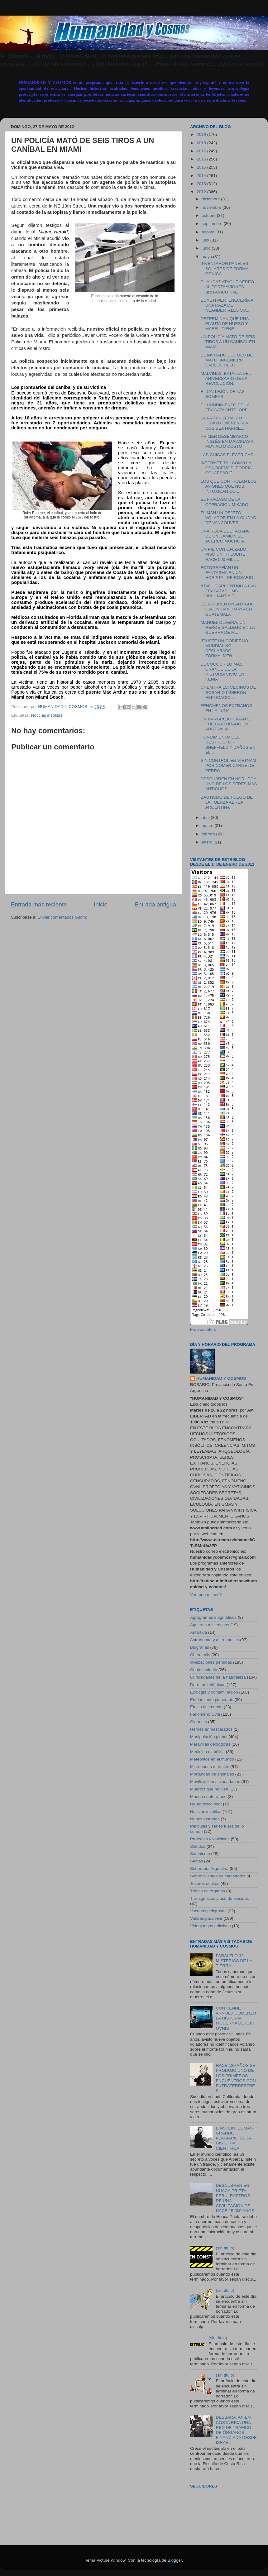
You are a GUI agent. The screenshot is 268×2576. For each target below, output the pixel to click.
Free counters (203, 1329)
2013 (202, 183)
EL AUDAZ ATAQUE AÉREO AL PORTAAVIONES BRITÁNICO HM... (227, 287)
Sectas (196, 1861)
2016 (202, 159)
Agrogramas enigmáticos (213, 1617)
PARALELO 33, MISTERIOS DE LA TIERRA (234, 1960)
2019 (202, 134)
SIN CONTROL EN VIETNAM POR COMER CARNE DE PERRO (228, 765)
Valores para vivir (206, 1918)
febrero (209, 834)
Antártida (198, 1632)
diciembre (211, 199)
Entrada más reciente (39, 904)
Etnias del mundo (206, 1706)
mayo (207, 256)
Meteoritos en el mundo (212, 1759)
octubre (209, 215)
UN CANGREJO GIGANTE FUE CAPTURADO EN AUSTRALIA (226, 724)
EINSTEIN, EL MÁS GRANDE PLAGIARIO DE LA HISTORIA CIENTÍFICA (234, 2138)
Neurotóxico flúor (206, 1804)
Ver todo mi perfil (206, 1594)
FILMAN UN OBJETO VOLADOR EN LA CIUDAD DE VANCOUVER (228, 517)
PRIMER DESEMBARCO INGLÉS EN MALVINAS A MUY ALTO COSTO (227, 441)
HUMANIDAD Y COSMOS (221, 1378)
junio (207, 248)
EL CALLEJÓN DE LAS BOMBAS (223, 394)
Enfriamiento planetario (211, 1699)
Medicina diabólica (207, 1751)
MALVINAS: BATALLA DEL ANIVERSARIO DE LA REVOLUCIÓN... (226, 378)
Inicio (101, 904)
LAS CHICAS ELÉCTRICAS (227, 454)
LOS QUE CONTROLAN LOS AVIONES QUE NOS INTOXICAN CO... (228, 486)
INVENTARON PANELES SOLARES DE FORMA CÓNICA (224, 268)
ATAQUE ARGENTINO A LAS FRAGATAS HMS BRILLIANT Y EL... (228, 591)
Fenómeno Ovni (205, 1714)
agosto (208, 232)
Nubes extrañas (205, 1819)
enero (207, 842)
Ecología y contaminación (214, 1692)
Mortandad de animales (212, 1774)
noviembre (212, 207)
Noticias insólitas (47, 715)
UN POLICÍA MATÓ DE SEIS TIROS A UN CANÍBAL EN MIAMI (228, 341)
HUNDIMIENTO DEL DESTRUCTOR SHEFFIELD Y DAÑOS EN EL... (228, 745)
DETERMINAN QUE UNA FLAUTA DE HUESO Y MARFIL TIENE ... (225, 323)
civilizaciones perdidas (211, 1662)
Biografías (199, 1647)
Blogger (175, 2560)
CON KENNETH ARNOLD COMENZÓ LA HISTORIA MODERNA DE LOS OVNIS (236, 2018)
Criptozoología (203, 1669)
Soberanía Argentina (209, 1868)
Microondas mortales (209, 1766)
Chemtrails (200, 1654)
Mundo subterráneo (208, 1796)
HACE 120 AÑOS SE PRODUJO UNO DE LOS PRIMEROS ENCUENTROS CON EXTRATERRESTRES (236, 2078)
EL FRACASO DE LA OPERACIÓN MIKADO (224, 502)
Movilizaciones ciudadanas (215, 1781)
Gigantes (198, 1721)
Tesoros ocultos (204, 1883)
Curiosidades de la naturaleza (218, 1677)
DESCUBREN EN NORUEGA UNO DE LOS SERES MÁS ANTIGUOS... (229, 784)
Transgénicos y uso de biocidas (219, 1898)
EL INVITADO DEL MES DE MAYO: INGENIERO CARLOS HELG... (227, 360)
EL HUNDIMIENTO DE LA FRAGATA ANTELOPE (225, 407)
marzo (208, 825)
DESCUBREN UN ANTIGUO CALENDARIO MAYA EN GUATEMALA (228, 609)
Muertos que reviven (209, 1789)
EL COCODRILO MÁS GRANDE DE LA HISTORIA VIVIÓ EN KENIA (222, 672)
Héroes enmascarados (211, 1729)
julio (206, 240)
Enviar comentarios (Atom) (63, 917)
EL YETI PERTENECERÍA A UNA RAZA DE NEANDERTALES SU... (227, 305)
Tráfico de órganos (207, 1891)
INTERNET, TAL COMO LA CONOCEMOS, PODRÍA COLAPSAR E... (226, 468)
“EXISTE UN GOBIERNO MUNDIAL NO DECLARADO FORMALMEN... (224, 648)
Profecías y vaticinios (210, 1839)
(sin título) (225, 2248)
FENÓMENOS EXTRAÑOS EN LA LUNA (226, 708)
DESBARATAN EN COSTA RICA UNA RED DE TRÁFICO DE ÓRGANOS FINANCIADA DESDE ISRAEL (236, 2430)
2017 (202, 151)
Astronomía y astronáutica (214, 1639)
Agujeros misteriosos (209, 1625)
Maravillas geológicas (210, 1744)
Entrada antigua (155, 904)
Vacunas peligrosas (208, 1911)
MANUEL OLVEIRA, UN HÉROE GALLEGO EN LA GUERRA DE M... (228, 627)
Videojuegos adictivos (210, 1926)
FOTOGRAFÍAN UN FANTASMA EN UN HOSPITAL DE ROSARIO (227, 572)
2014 (202, 175)
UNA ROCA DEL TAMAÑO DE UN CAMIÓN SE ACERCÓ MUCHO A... (226, 536)
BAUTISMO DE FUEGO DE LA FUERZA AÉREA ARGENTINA (227, 802)
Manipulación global (208, 1736)
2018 (202, 143)
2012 (202, 191)
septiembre (213, 223)
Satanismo (200, 1853)
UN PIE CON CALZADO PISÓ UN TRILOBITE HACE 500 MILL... (223, 554)
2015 (202, 167)
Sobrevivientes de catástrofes (217, 1876)
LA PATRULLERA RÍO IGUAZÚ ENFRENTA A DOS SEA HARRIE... (224, 423)
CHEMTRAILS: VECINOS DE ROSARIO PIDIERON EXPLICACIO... (228, 692)
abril (206, 817)
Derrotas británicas (207, 1684)
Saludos (197, 1846)
